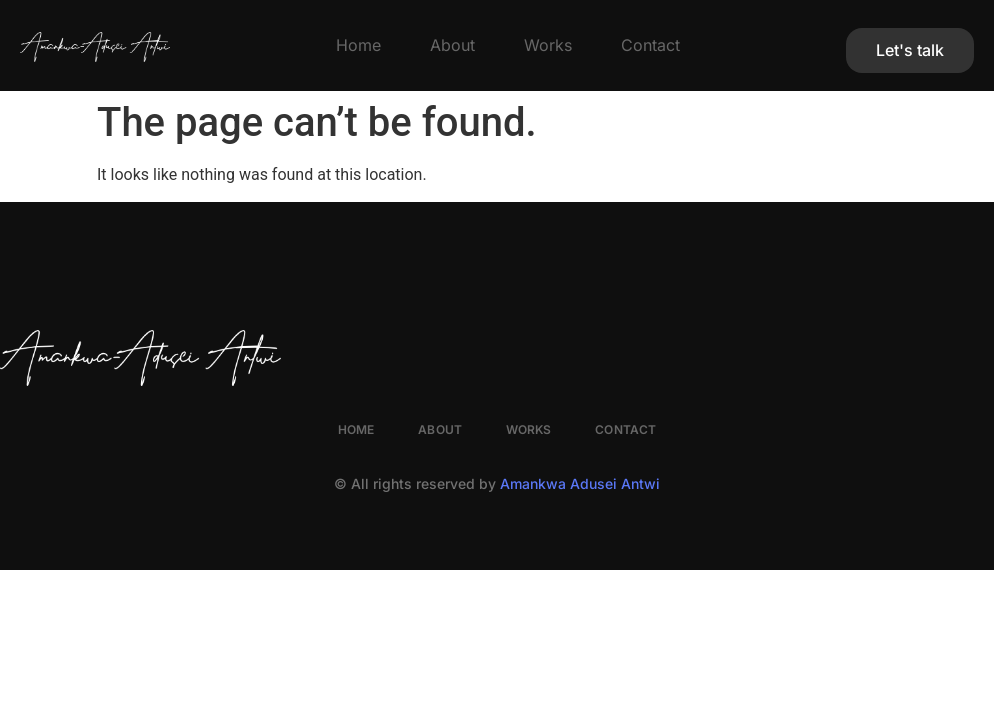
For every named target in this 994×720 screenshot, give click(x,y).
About (452, 45)
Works (548, 45)
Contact (650, 45)
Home (358, 45)
